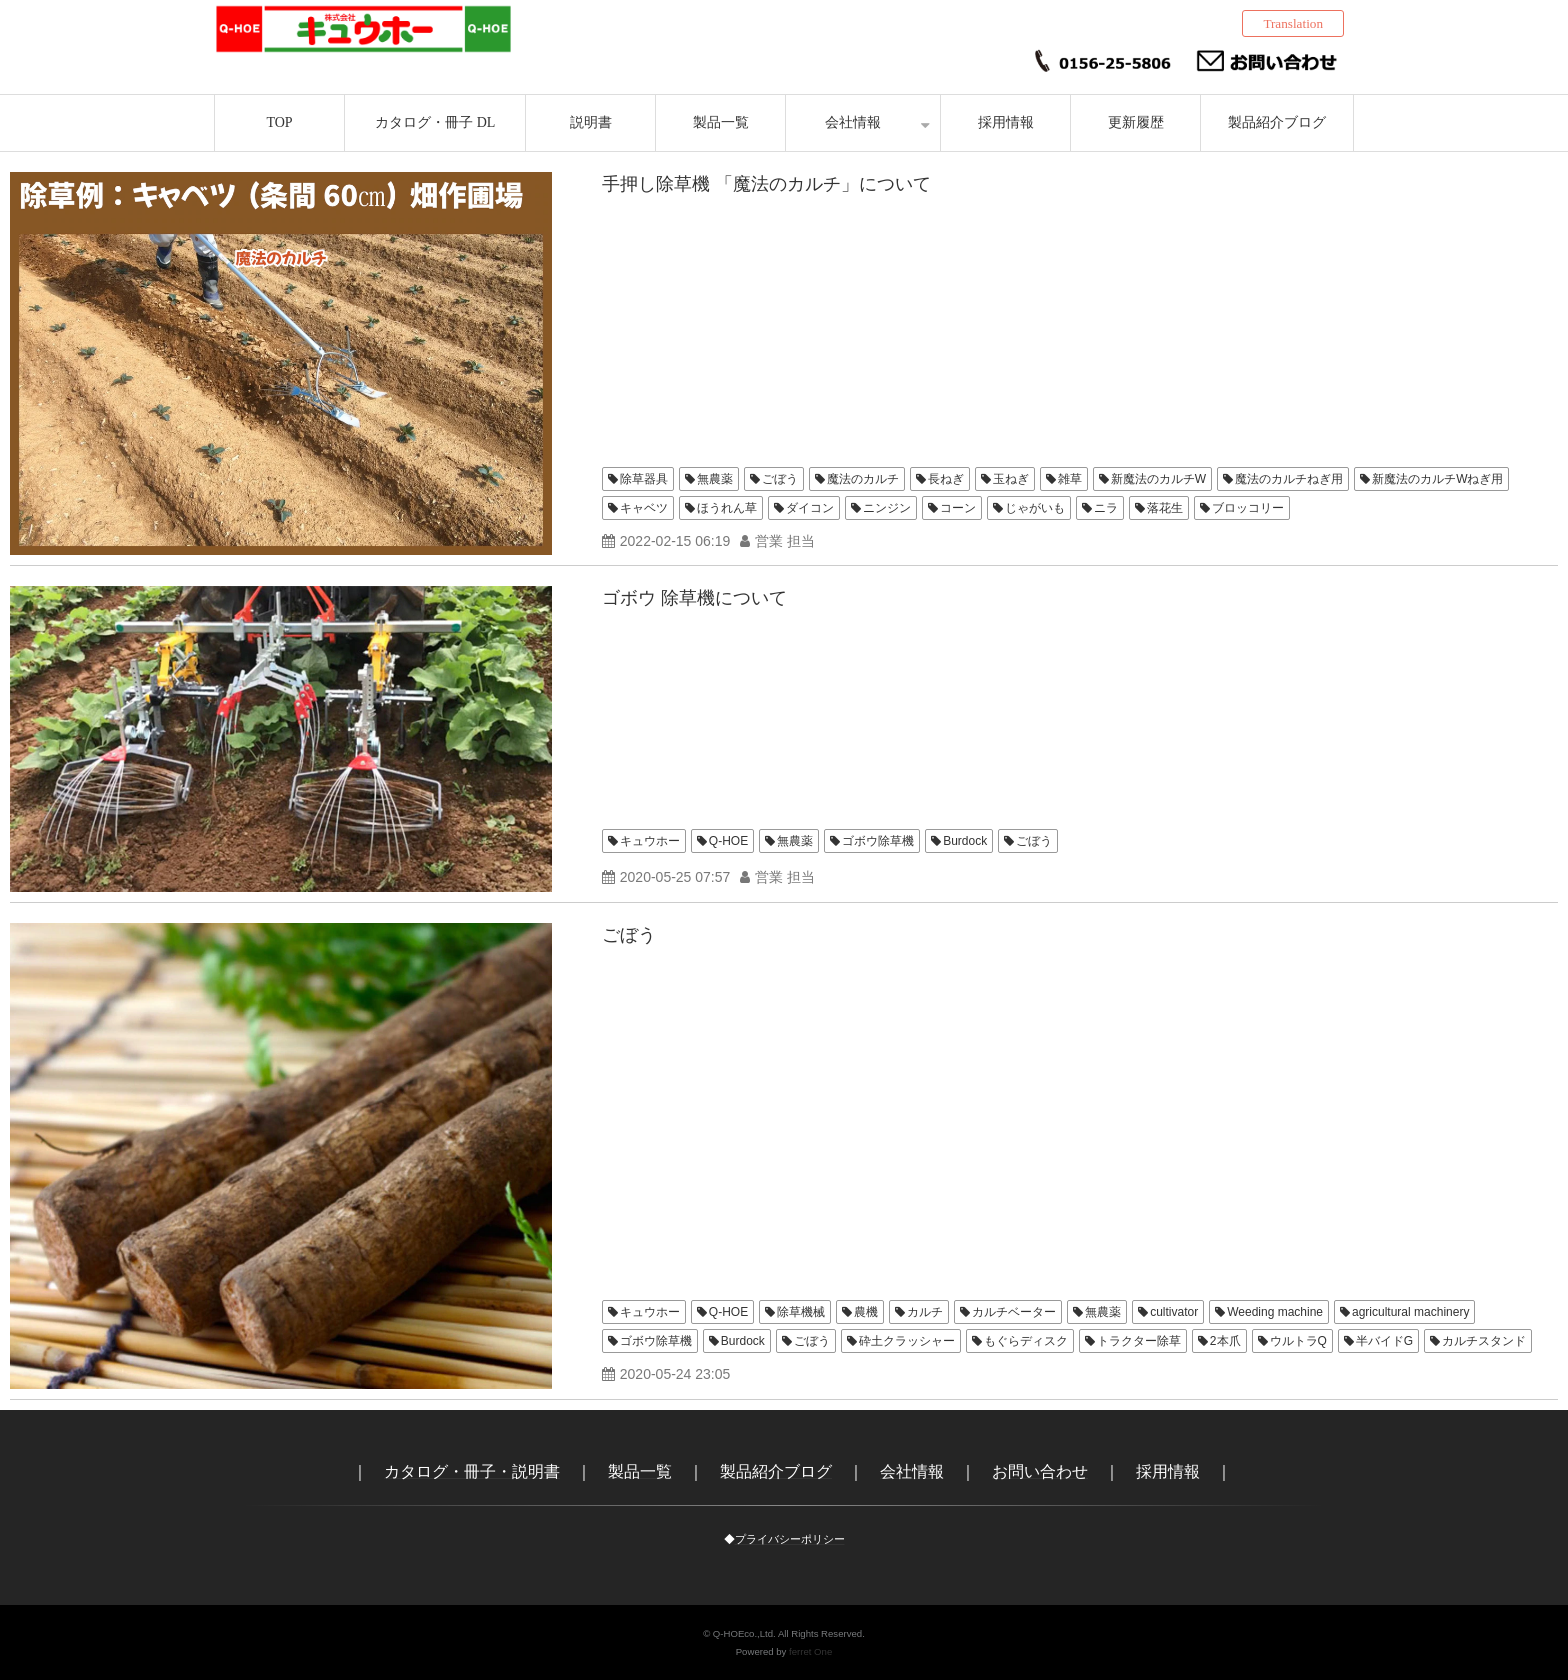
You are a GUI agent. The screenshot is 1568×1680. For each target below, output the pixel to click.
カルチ (925, 1312)
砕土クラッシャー (907, 1341)
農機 (866, 1312)
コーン (958, 508)
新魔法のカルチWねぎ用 (1437, 479)
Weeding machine (1275, 1312)
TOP (279, 122)
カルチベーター (1014, 1312)
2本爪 (1225, 1341)
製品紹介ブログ (1277, 122)
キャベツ (644, 508)
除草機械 (801, 1312)
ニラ (1106, 508)
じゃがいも (1035, 508)
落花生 (1165, 508)
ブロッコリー (1248, 508)
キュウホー (650, 841)
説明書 (591, 122)
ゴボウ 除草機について (694, 598)
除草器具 (644, 479)
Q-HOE (728, 841)
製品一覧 (721, 122)
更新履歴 (1136, 122)
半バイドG (1384, 1341)
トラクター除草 (1139, 1341)
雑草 (1070, 479)
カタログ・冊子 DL (435, 122)
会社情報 (853, 122)
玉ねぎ (1011, 479)
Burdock (965, 841)
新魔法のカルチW (1158, 479)
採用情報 (1006, 122)
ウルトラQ (1298, 1341)
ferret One (810, 1651)
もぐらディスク (1026, 1341)
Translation (1293, 23)
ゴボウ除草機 (878, 841)
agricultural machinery (1410, 1312)
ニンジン (887, 508)
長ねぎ (946, 479)
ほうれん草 (727, 508)
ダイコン (810, 508)
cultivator (1174, 1312)
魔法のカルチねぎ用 (1289, 479)
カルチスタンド (1484, 1341)
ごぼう (780, 479)
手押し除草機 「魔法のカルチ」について (766, 184)
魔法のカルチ (863, 479)
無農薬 (715, 479)
